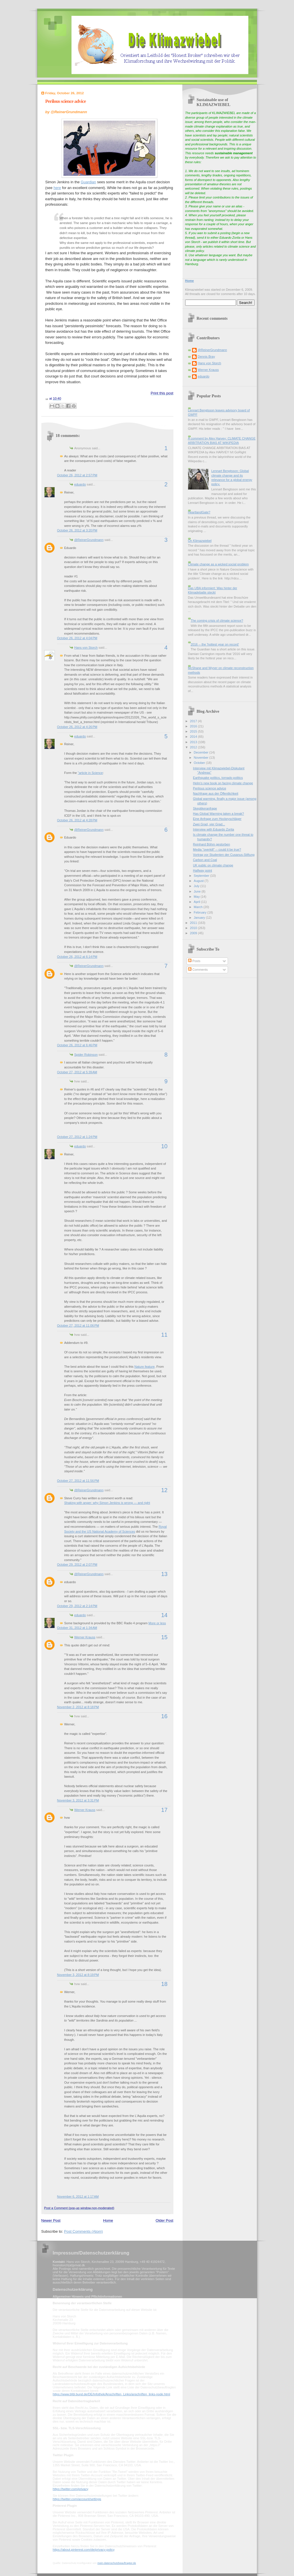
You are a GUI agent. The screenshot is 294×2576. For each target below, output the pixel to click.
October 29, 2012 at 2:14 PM (77, 1606)
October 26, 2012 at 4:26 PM (77, 727)
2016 (194, 726)
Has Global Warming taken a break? (218, 813)
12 (164, 1490)
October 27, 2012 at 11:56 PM (78, 1480)
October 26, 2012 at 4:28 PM (77, 820)
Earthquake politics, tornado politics (218, 777)
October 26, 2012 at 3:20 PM (77, 530)
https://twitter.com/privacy (70, 2489)
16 (164, 1716)
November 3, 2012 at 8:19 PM (78, 1974)
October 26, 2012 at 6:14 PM (77, 956)
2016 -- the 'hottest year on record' (215, 644)
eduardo (80, 484)
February (200, 912)
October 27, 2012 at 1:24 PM (77, 1136)
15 (164, 1637)
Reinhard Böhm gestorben (211, 844)
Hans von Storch (86, 647)
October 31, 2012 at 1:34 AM (77, 1627)
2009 (194, 933)
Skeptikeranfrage (205, 808)
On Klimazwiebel (200, 540)
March (199, 907)
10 (164, 1146)
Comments (198, 969)
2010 (194, 928)
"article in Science (90, 772)
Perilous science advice (65, 101)
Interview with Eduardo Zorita (213, 829)
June (198, 891)
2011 (194, 922)
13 (164, 1574)
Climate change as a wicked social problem (218, 564)
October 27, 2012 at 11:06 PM (78, 1325)
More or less (157, 1623)
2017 (194, 721)
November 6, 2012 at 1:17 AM (78, 2196)
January (200, 917)
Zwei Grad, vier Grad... (209, 824)
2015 (194, 731)
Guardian (88, 182)
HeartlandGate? (199, 512)
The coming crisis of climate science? (217, 620)
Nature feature (144, 1366)
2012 (194, 747)
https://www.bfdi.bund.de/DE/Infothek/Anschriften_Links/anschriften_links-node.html (111, 2394)
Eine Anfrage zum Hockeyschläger (217, 818)
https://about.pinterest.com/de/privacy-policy (84, 2549)
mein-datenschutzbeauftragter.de (116, 2563)
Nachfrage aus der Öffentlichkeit (215, 793)
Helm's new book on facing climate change (223, 783)
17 (164, 1810)
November (201, 757)
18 (164, 1984)
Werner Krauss (84, 1637)
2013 (194, 742)
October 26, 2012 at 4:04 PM (77, 638)
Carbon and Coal (205, 860)
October (200, 762)
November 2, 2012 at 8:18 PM (78, 1707)
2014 (194, 736)
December (201, 752)
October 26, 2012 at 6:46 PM (77, 1045)
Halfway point (202, 870)
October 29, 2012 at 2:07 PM (77, 1564)
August (199, 881)
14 (164, 1615)
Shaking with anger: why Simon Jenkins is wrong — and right (107, 1502)
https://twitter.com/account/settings (77, 2499)
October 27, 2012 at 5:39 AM (77, 1072)
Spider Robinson (86, 1054)
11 (164, 1335)
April (197, 901)
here (57, 188)
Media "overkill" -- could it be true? (217, 849)
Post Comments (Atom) (83, 2231)
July (197, 886)
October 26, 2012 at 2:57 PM (77, 475)
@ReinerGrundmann (89, 540)
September (202, 875)
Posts (194, 961)
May (197, 896)
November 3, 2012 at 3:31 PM (78, 1800)
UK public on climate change (213, 865)
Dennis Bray (206, 356)
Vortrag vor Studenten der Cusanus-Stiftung (223, 854)
